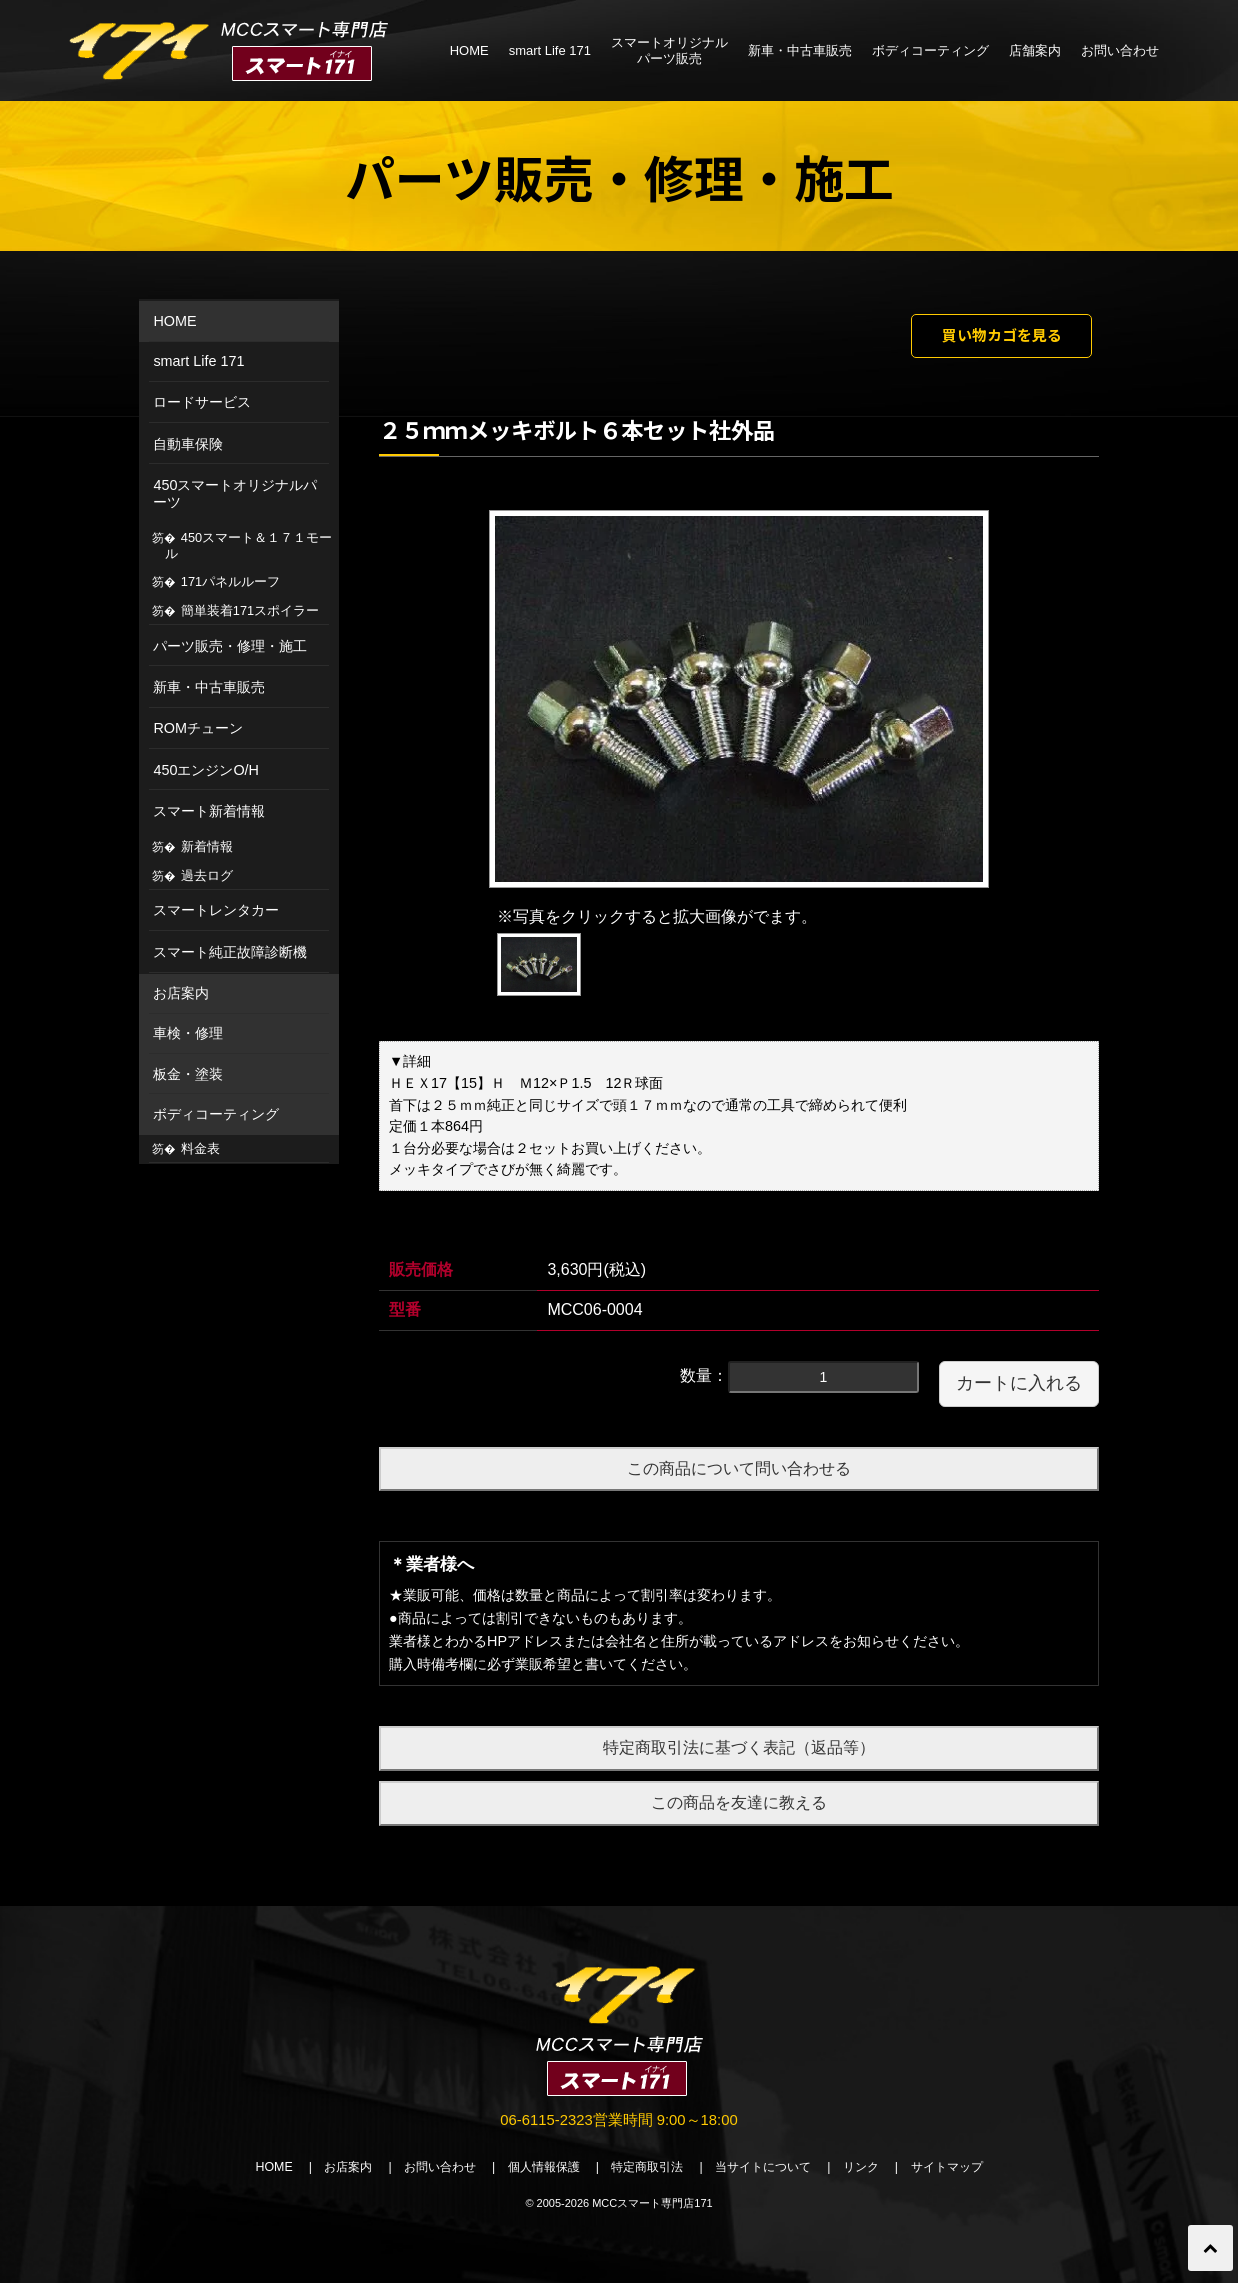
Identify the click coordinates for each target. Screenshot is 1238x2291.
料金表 (200, 1148)
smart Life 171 (550, 50)
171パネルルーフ (230, 581)
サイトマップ (969, 2175)
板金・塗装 (188, 1074)
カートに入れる (1019, 1388)
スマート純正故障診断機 (230, 952)
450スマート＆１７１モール (249, 545)
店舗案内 (1035, 50)
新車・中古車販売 (800, 50)
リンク (877, 2175)
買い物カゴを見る (986, 338)
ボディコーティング (930, 50)
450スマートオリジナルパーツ (235, 493)
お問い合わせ (1120, 50)
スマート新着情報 (209, 811)
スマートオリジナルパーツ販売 (669, 50)
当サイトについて (773, 2175)
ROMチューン (198, 728)
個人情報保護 (537, 2175)
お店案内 (181, 993)
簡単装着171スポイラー (250, 610)
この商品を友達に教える (739, 1808)
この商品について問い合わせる (739, 1473)
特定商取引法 (649, 2175)
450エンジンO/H (206, 770)
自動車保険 (188, 444)
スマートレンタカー (216, 910)
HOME (469, 50)
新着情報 (207, 846)
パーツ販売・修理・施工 (230, 646)
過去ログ (207, 875)
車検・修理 (188, 1033)
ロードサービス (202, 402)
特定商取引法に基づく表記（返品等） (739, 1753)
